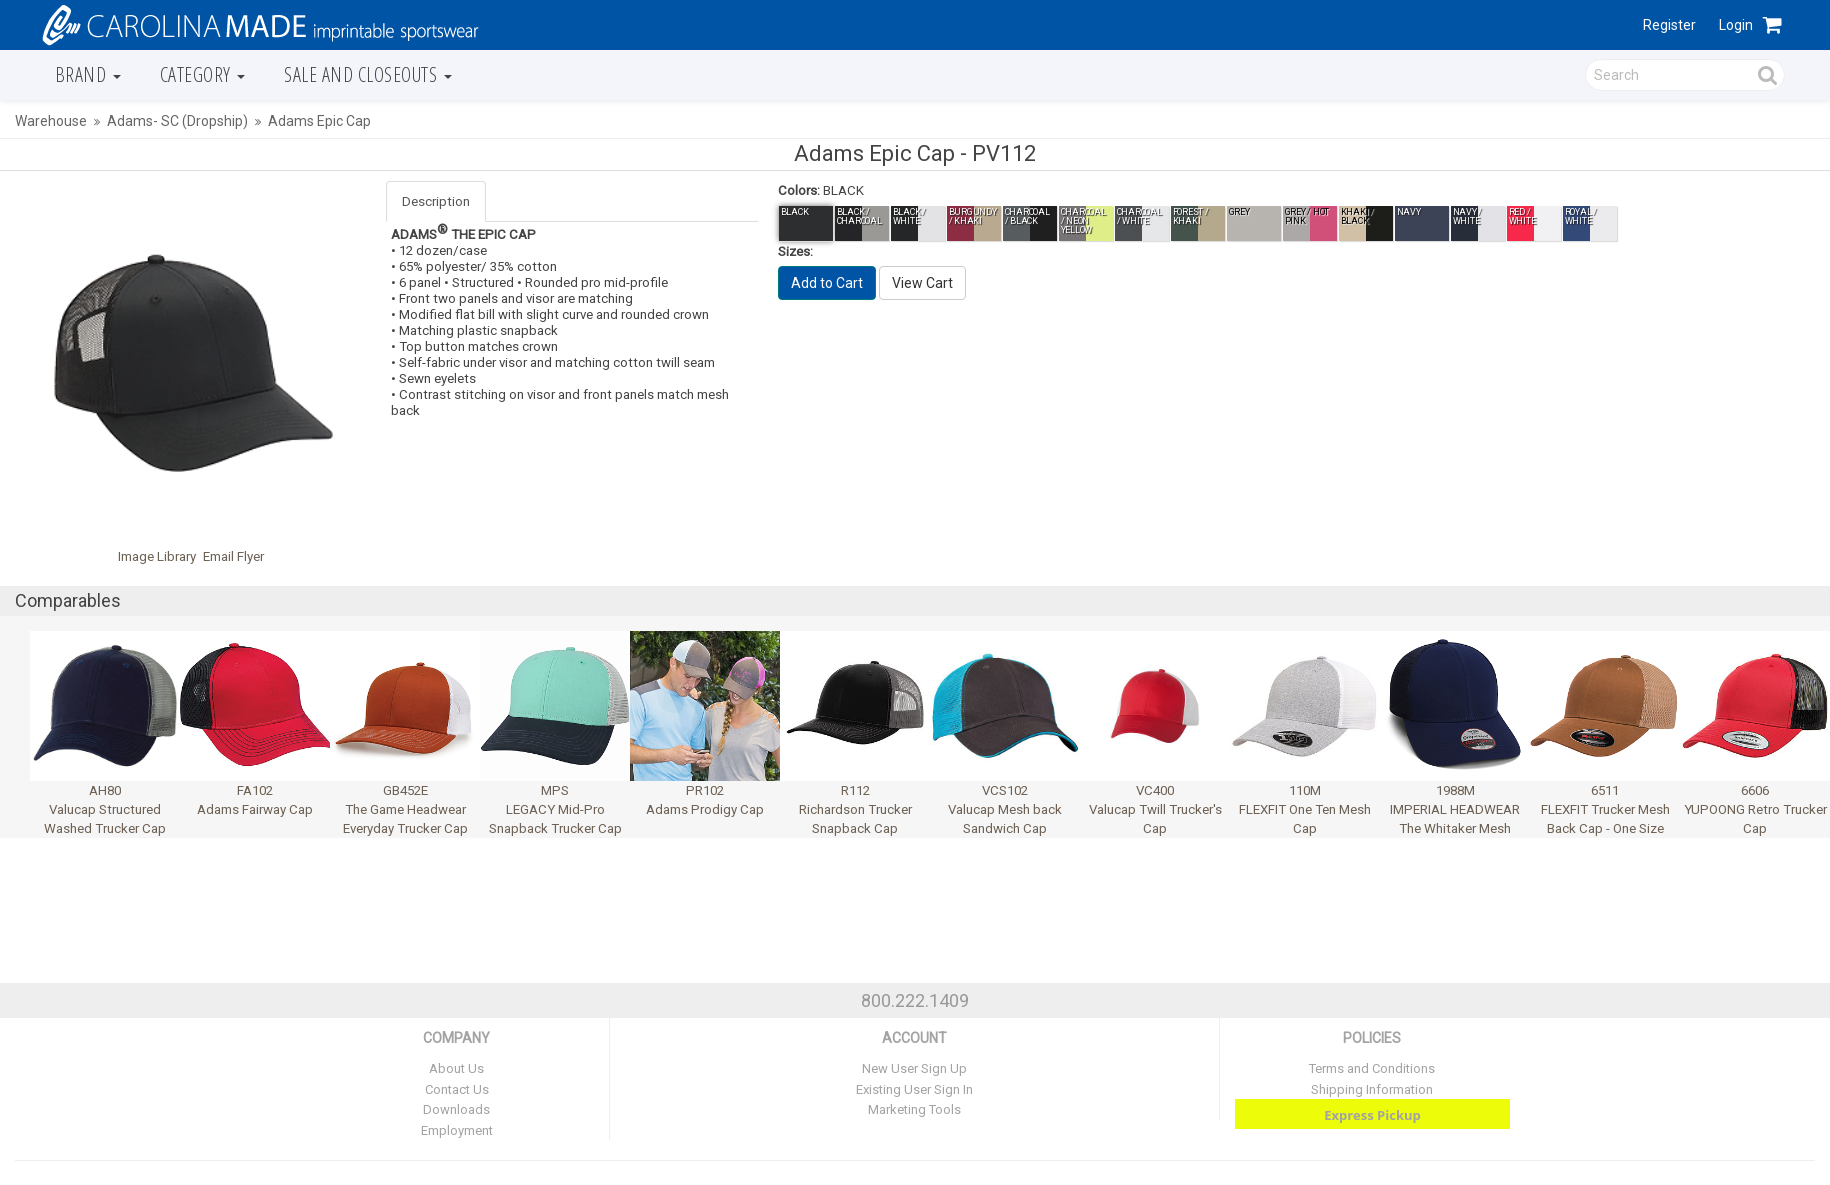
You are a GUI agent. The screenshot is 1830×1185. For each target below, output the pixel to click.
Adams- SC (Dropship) (177, 121)
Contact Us (457, 1089)
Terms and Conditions (1372, 1068)
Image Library (157, 556)
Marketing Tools (914, 1109)
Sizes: (795, 251)
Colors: (799, 190)
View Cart (922, 283)
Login (1736, 25)
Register (1669, 25)
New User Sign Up (914, 1068)
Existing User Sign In (914, 1089)
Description (436, 201)
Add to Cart (827, 283)
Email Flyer (233, 556)
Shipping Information (1372, 1089)
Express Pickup (1372, 1115)
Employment (457, 1130)
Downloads (456, 1109)
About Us (456, 1068)
